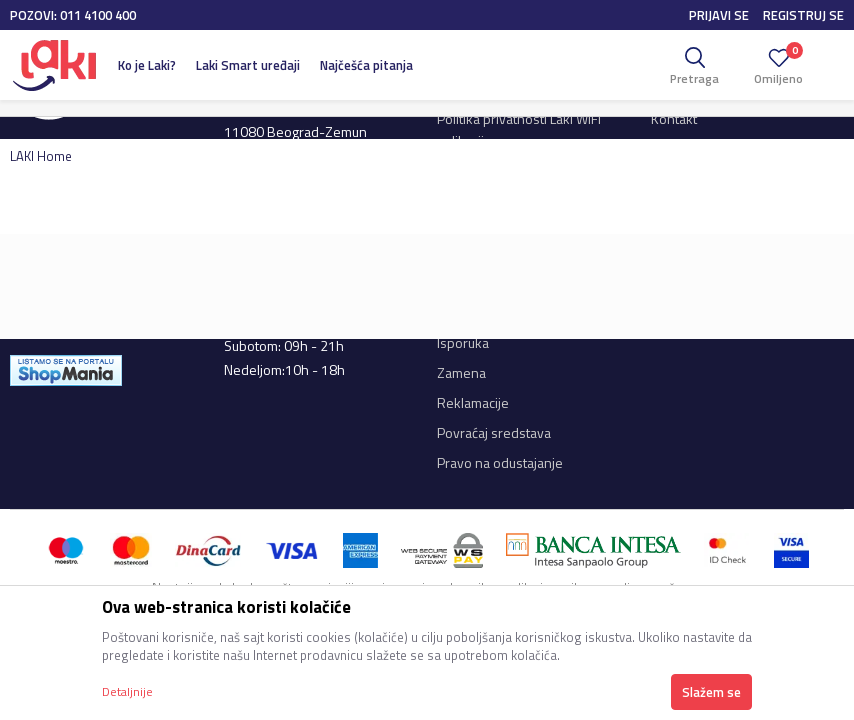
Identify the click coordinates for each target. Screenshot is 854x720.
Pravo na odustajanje (500, 462)
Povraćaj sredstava (494, 432)
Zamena (461, 372)
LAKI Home (41, 156)
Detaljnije (127, 691)
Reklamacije (473, 402)
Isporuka (463, 342)
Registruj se (803, 15)
